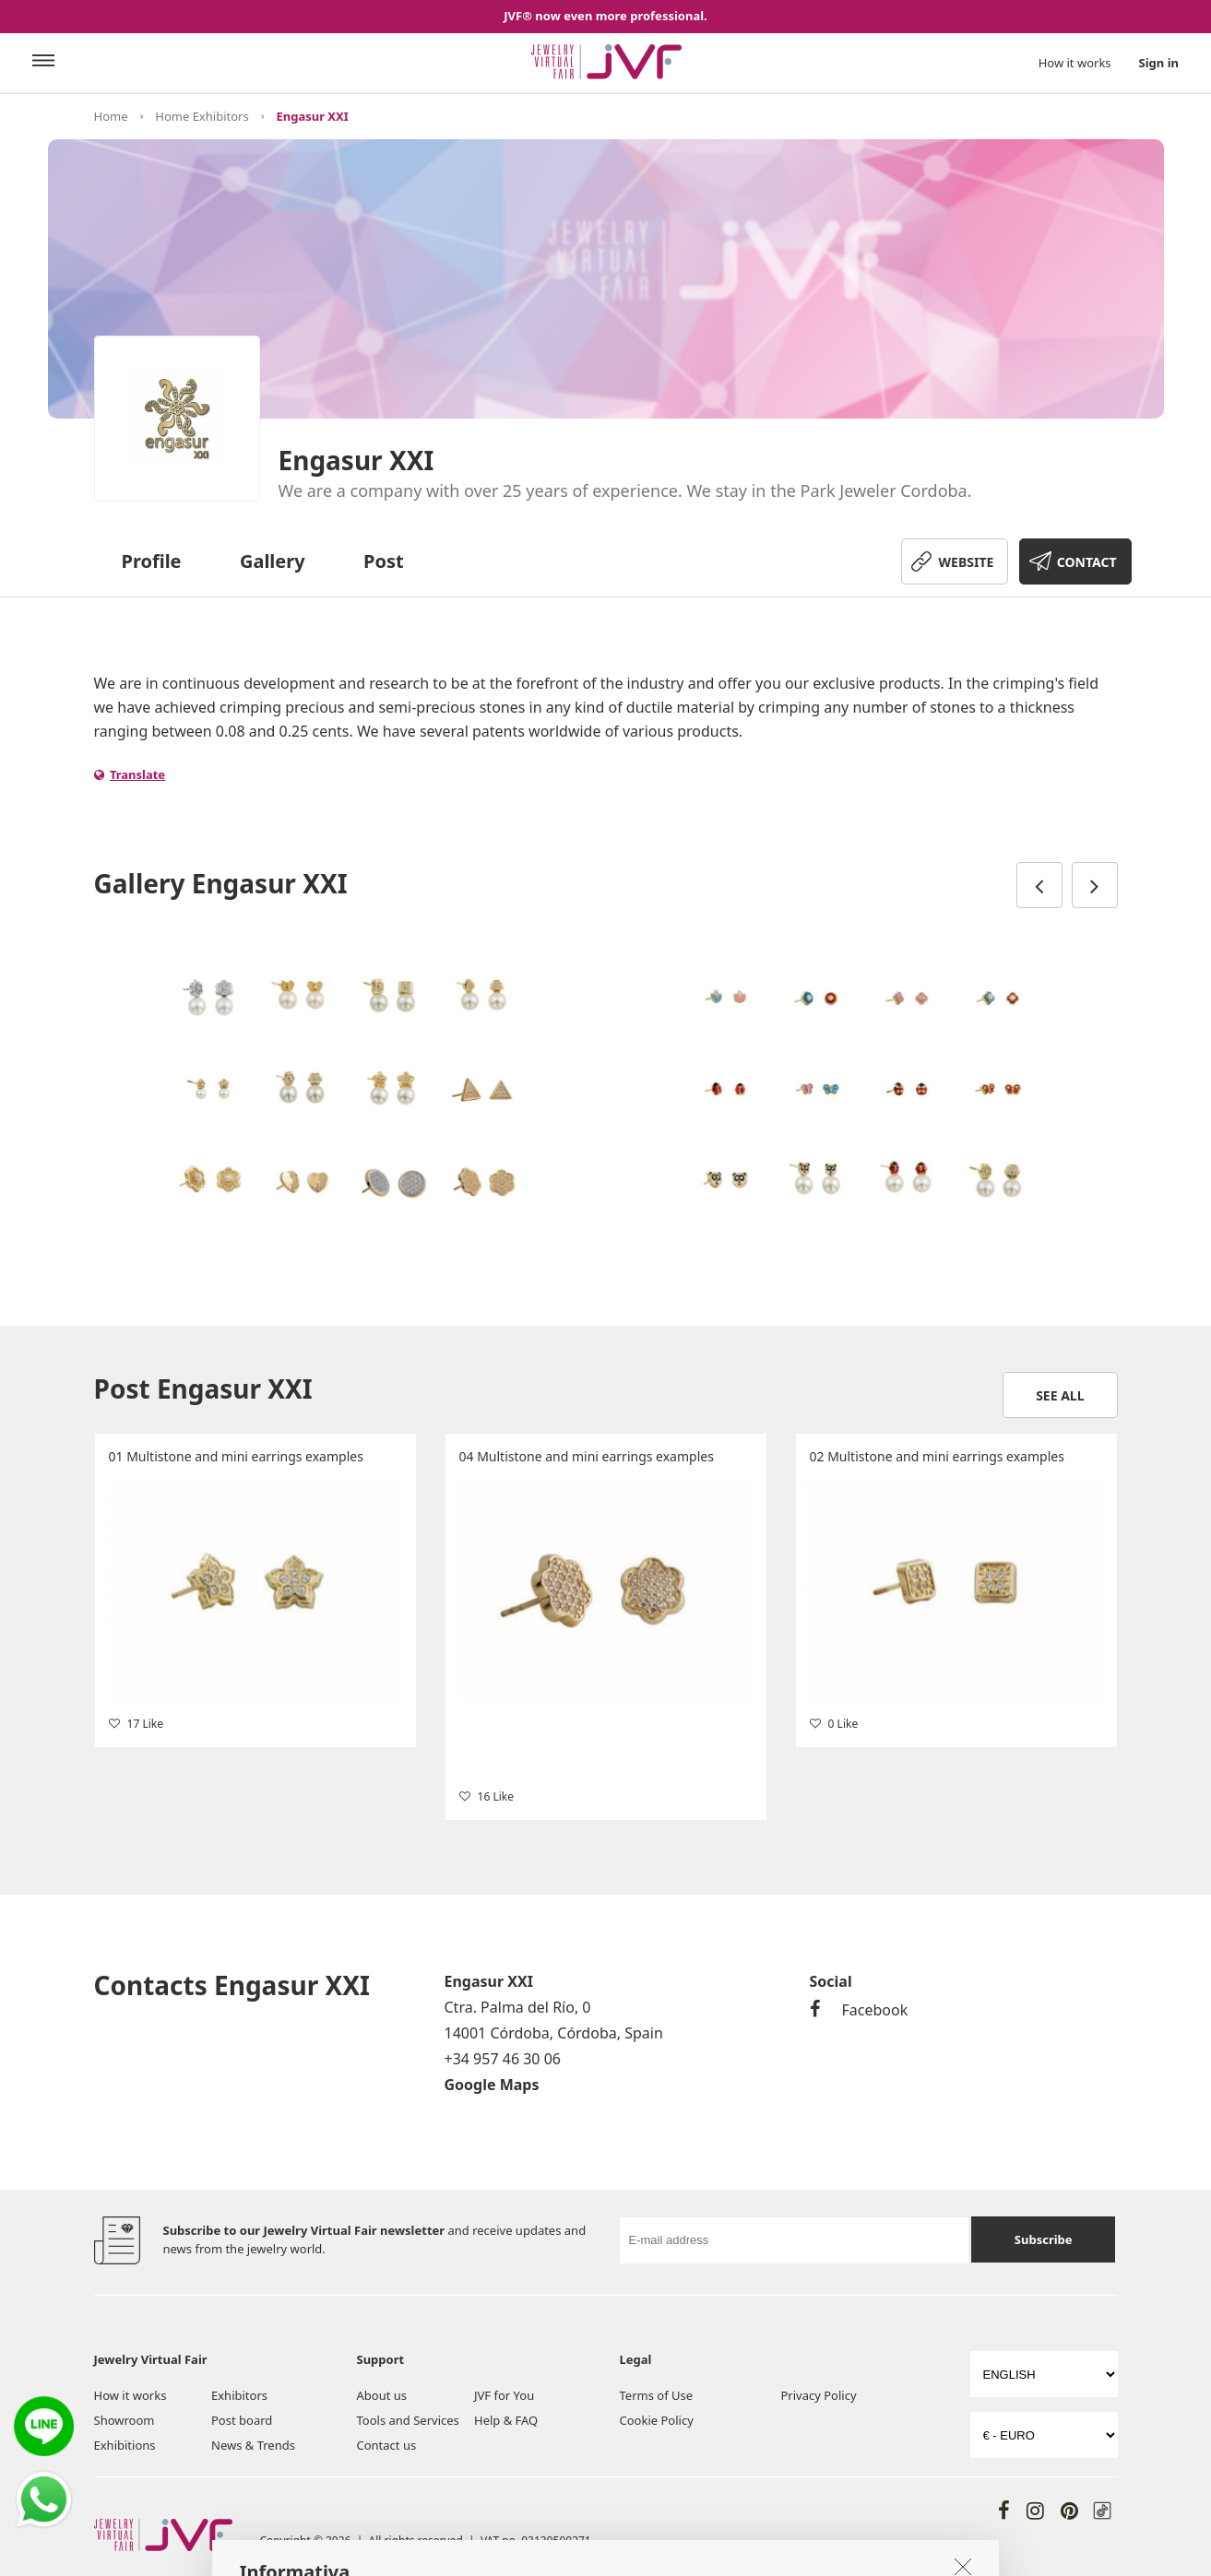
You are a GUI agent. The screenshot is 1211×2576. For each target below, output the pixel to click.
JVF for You (504, 2395)
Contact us (387, 2445)
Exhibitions (125, 2445)
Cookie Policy (657, 2420)
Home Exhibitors (201, 116)
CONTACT (1087, 562)
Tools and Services (408, 2420)
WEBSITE (966, 562)
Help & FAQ (506, 2420)
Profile (152, 561)
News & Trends (253, 2445)
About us (382, 2395)
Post (383, 561)
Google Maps (492, 2084)
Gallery (272, 561)
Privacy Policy (819, 2395)
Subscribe (1044, 2239)
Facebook (859, 2010)
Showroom (124, 2420)
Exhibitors (239, 2395)
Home (111, 116)
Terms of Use (657, 2395)
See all (1060, 1395)
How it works (1075, 62)
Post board (241, 2420)
